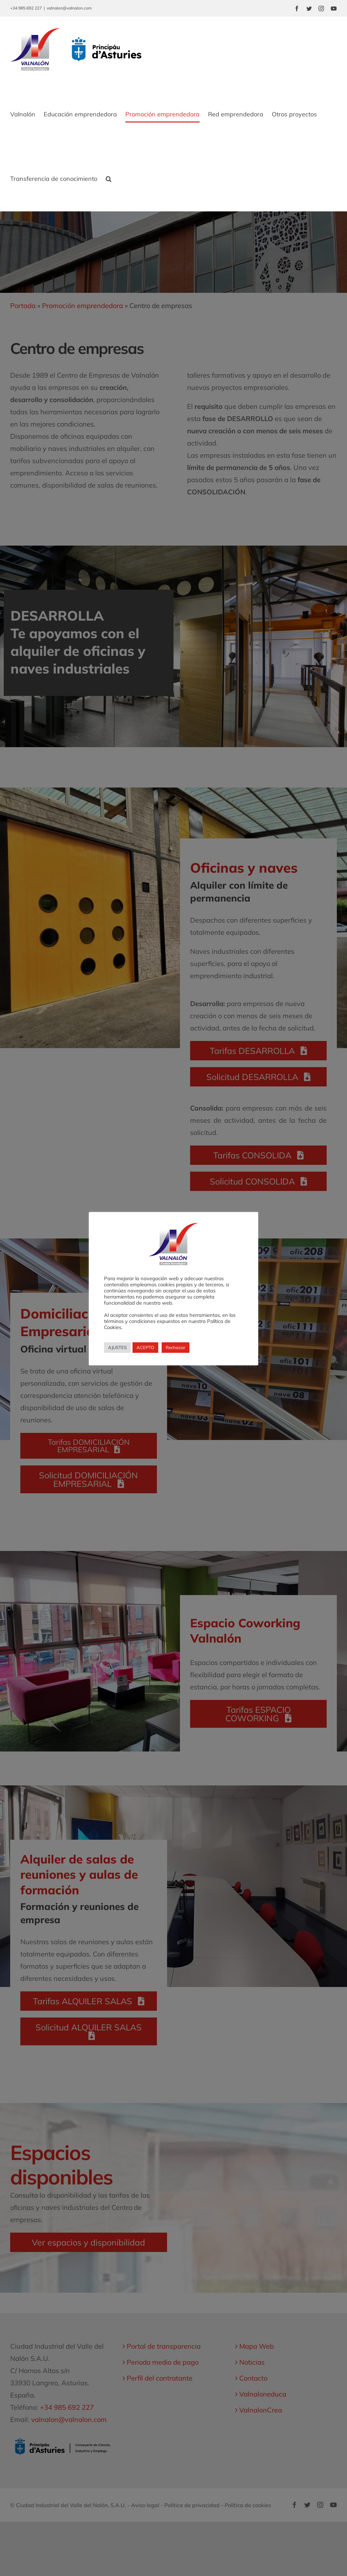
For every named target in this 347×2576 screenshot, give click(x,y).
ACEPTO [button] (145, 1347)
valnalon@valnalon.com (69, 8)
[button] (108, 179)
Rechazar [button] (175, 1347)
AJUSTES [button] (117, 1347)
